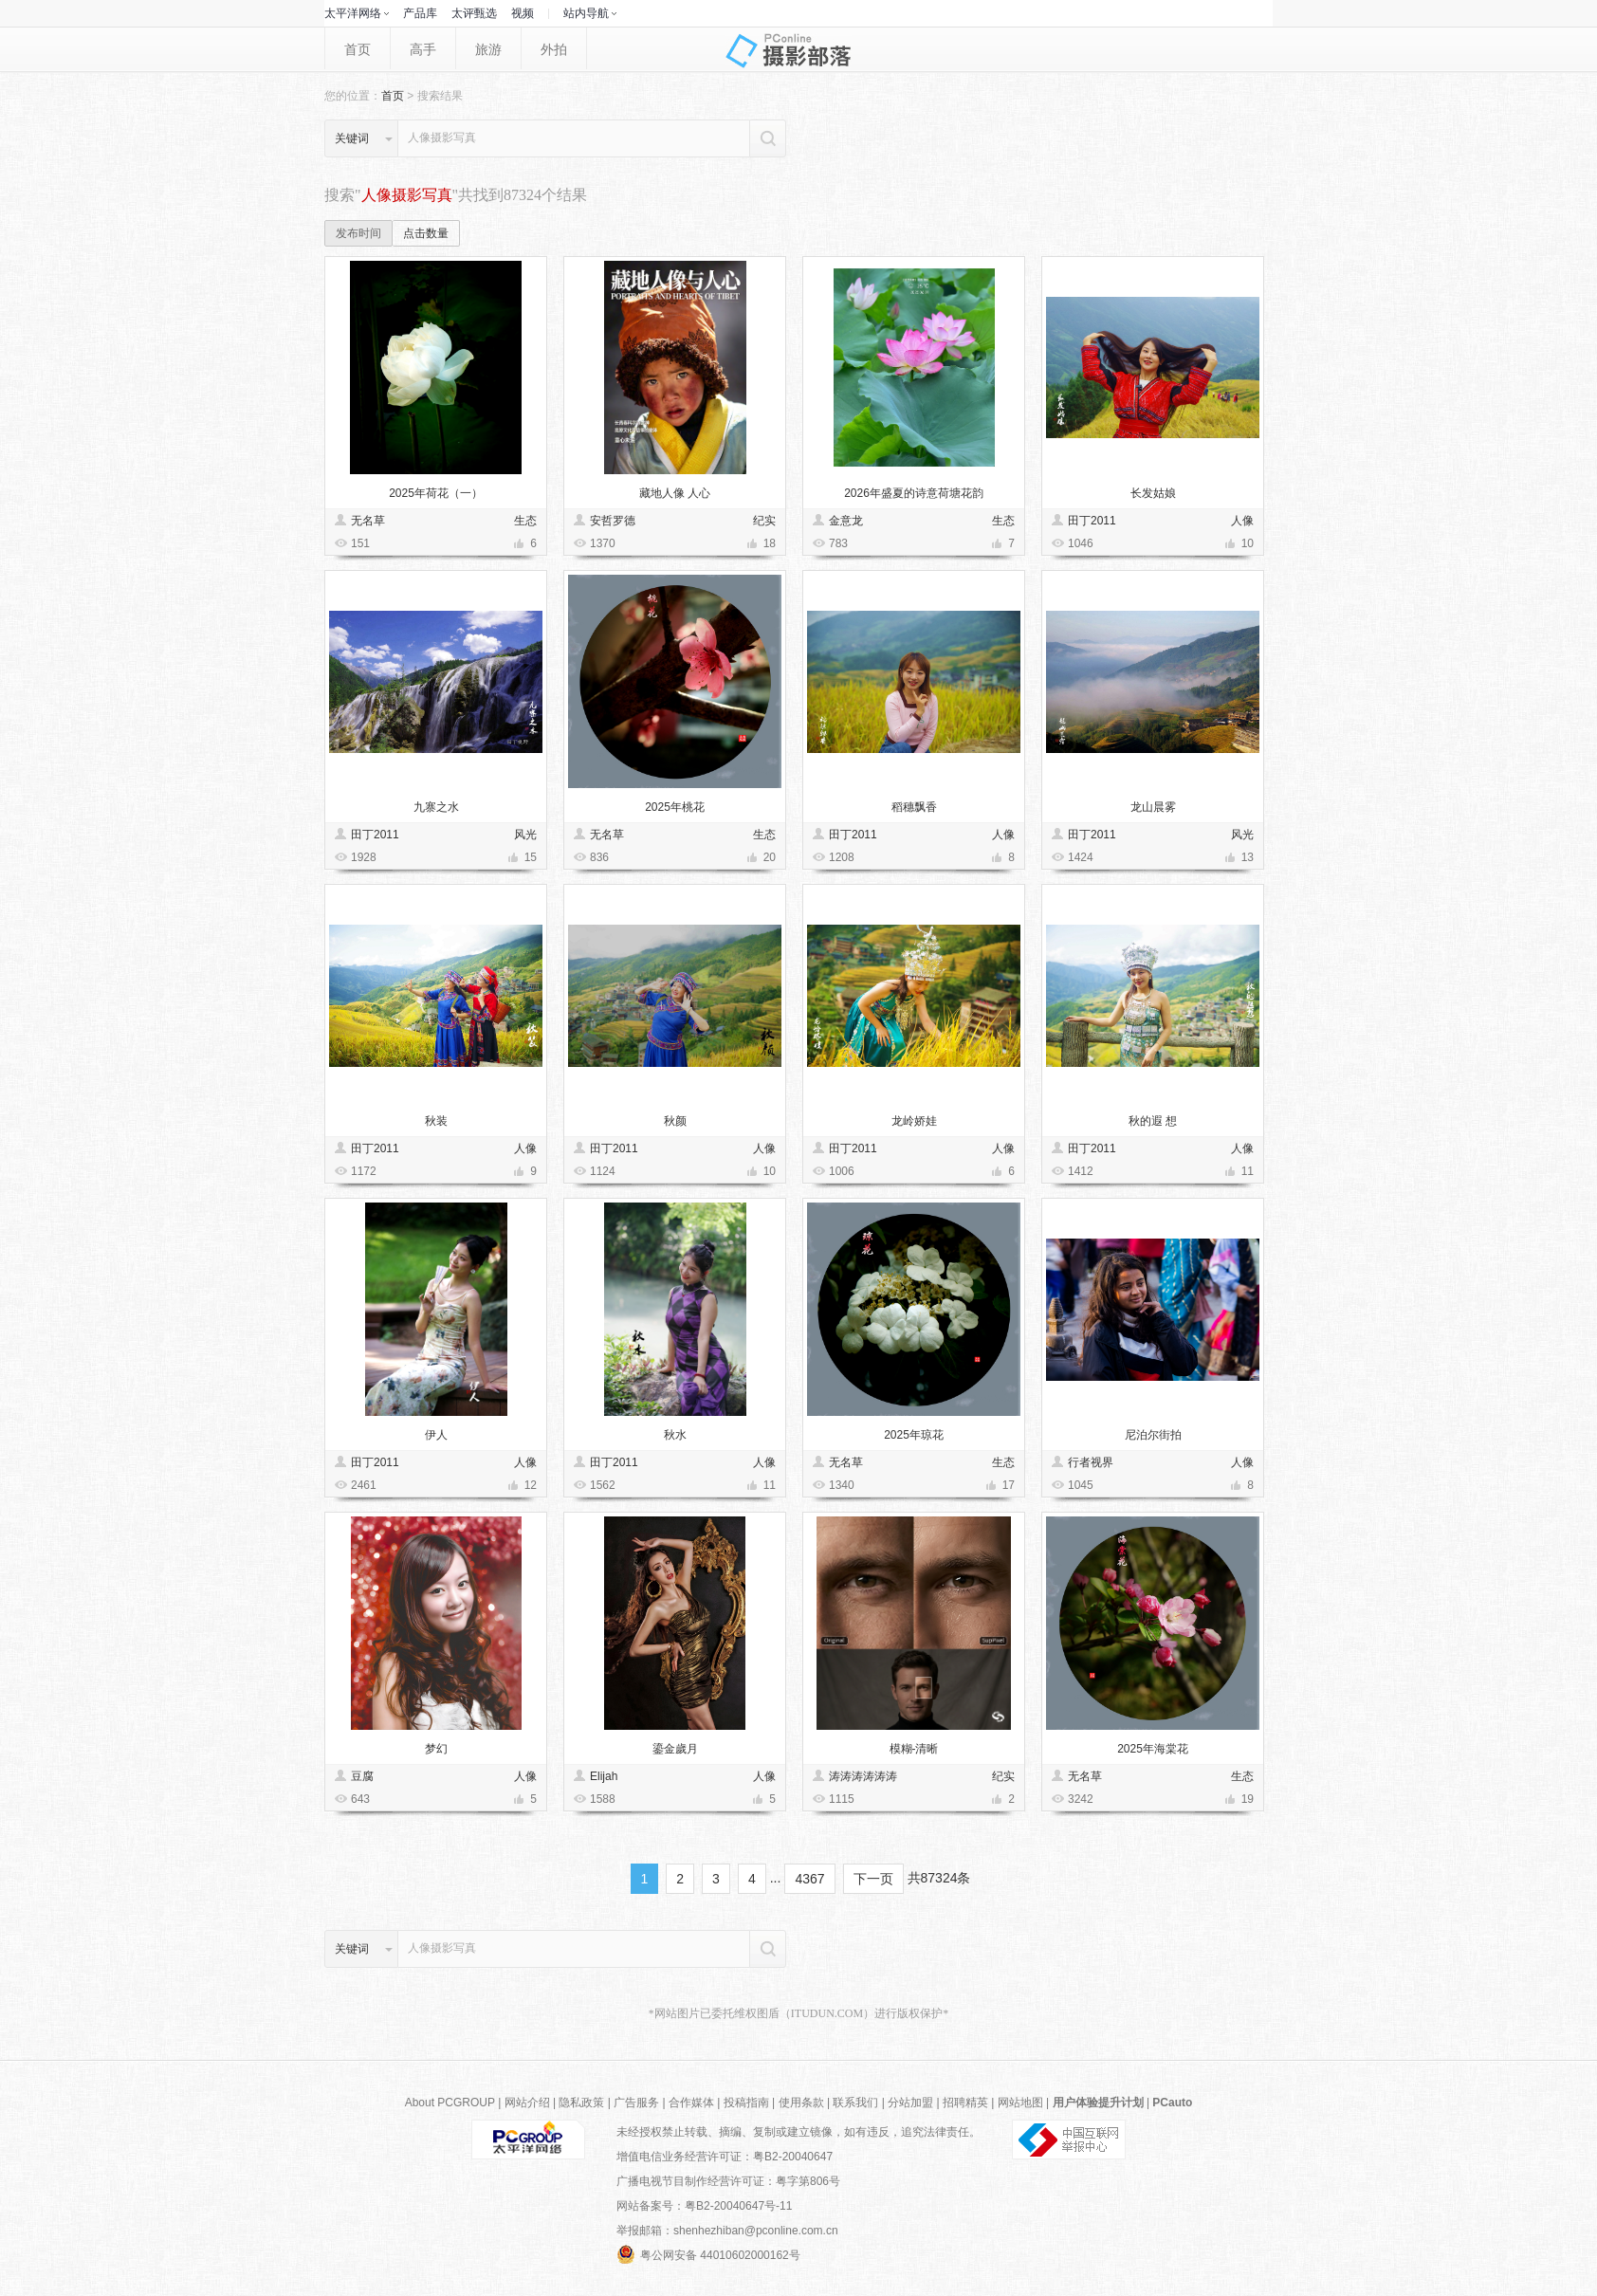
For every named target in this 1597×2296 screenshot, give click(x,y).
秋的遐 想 (1153, 1121)
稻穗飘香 (914, 807)
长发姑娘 (1153, 493)
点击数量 (426, 233)
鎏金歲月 (675, 1748)
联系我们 (855, 2102)
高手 (423, 49)
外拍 (554, 49)
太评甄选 (474, 13)
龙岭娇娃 (914, 1121)
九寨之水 (436, 807)
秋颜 (675, 1121)
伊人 (436, 1435)
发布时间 (358, 233)
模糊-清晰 (914, 1748)
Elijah (603, 1776)
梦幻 (436, 1748)
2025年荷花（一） (436, 493)
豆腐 (362, 1776)
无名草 (368, 520)
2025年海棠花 (1152, 1748)
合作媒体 (691, 2102)
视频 (522, 13)
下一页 (873, 1878)
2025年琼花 (914, 1435)
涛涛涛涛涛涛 (863, 1776)
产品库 (420, 13)
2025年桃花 (675, 807)
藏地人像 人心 (674, 493)
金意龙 (846, 520)
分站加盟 (910, 2102)
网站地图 (1020, 2102)
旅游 (488, 49)
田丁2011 (1092, 520)
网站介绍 (527, 2102)
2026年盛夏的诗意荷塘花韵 (913, 493)
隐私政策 (581, 2102)
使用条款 (801, 2102)
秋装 (436, 1121)
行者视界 (1090, 1462)
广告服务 (636, 2102)
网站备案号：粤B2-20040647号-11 (704, 2206)
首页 (357, 49)
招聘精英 (965, 2102)
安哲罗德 (612, 520)
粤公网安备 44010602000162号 (708, 2254)
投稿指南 (746, 2102)
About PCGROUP (450, 2102)
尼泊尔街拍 (1153, 1435)
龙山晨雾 (1153, 807)
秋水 (675, 1435)
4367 (809, 1878)
